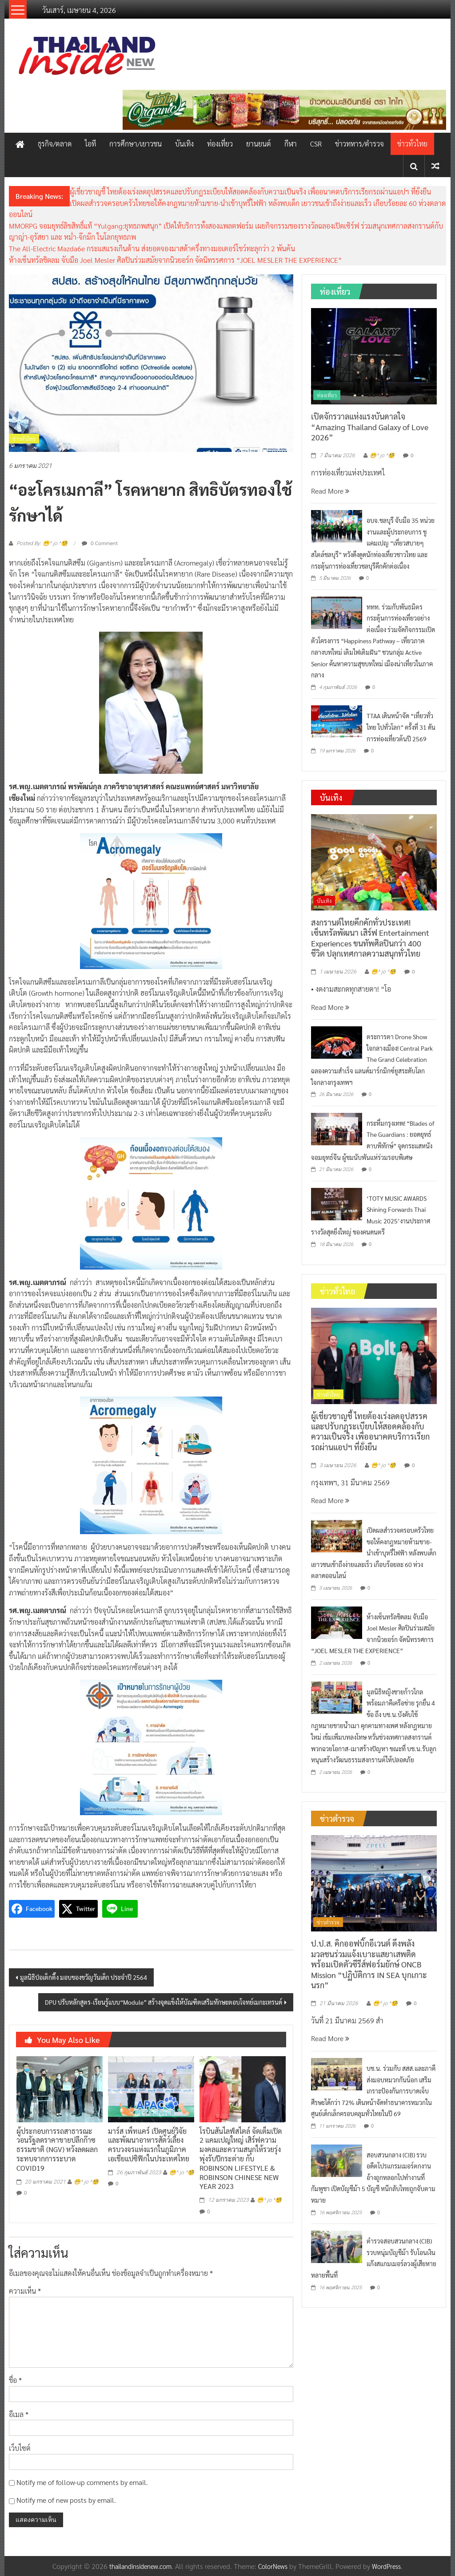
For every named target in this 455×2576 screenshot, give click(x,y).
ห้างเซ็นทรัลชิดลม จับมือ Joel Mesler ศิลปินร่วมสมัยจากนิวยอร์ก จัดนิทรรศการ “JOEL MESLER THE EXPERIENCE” (175, 260)
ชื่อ (15, 2380)
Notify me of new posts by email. (66, 2500)
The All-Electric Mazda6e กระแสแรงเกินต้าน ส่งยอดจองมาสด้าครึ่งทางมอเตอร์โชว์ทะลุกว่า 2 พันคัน (152, 248)
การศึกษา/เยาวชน (135, 143)
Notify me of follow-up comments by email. (82, 2482)
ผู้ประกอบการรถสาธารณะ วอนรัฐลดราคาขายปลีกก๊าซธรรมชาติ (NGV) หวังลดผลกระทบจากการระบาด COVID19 (57, 2149)
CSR (316, 143)
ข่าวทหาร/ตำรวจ (359, 143)
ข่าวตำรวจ (328, 1922)
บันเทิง (184, 143)
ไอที (90, 143)
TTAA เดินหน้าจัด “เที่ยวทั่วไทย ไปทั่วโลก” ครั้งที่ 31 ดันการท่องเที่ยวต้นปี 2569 (401, 727)
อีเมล (18, 2414)
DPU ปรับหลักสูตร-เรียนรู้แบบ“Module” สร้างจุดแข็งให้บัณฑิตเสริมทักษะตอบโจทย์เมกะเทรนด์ (163, 2002)
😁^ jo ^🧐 (86, 2182)
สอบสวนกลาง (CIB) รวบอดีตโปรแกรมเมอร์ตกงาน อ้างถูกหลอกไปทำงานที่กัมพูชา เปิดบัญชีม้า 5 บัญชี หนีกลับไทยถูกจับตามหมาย (373, 2177)
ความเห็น (25, 2290)
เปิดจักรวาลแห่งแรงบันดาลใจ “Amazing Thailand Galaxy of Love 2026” (369, 426)
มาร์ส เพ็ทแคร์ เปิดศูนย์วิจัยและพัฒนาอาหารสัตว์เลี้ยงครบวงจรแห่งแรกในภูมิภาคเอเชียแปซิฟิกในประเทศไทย (148, 2144)
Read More (330, 490)
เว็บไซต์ (20, 2448)
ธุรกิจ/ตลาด (55, 143)
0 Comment (100, 542)
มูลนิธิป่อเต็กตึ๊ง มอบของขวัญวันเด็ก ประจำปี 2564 (83, 1977)
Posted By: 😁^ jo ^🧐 (42, 543)
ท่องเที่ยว (220, 143)
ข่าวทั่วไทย (412, 143)
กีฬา (290, 143)
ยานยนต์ (258, 143)
